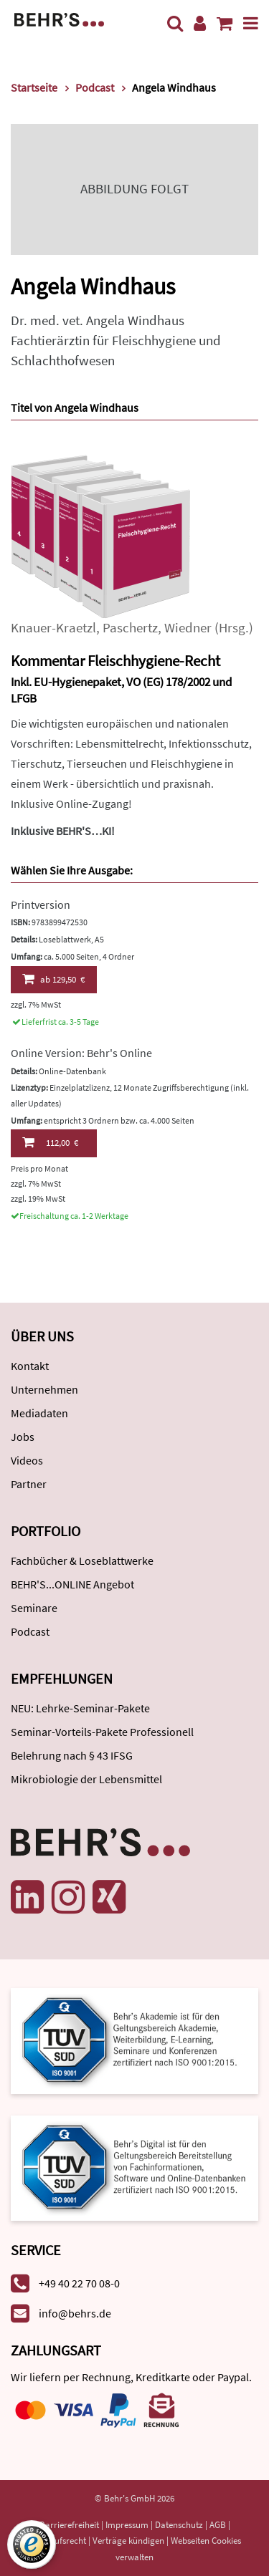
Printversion (40, 904)
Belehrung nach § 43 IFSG (72, 1755)
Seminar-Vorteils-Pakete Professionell (102, 1731)
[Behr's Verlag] (59, 18)
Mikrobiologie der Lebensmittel (86, 1779)
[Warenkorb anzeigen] (224, 23)
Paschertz (130, 627)
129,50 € (53, 979)
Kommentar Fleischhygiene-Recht (115, 660)
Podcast (30, 1631)
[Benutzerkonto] (200, 23)
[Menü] (250, 23)
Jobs (22, 1436)
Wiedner (188, 627)
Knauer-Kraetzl (53, 627)
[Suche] (175, 23)
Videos (27, 1460)
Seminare (34, 1608)
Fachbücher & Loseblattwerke (82, 1560)
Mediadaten (39, 1413)
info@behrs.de (75, 2313)
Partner (29, 1484)
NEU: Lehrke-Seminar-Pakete (80, 1708)
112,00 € (50, 1142)
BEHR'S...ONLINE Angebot (72, 1584)
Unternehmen (44, 1389)
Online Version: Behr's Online (81, 1053)
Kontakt (30, 1366)
